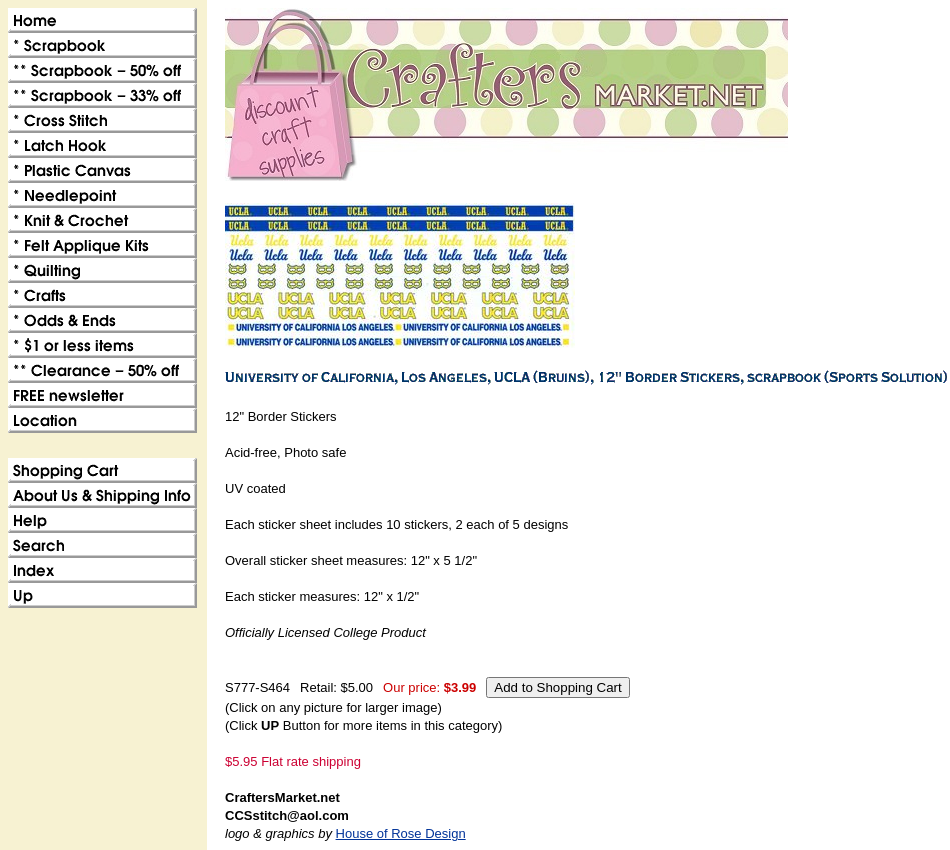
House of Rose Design (401, 833)
